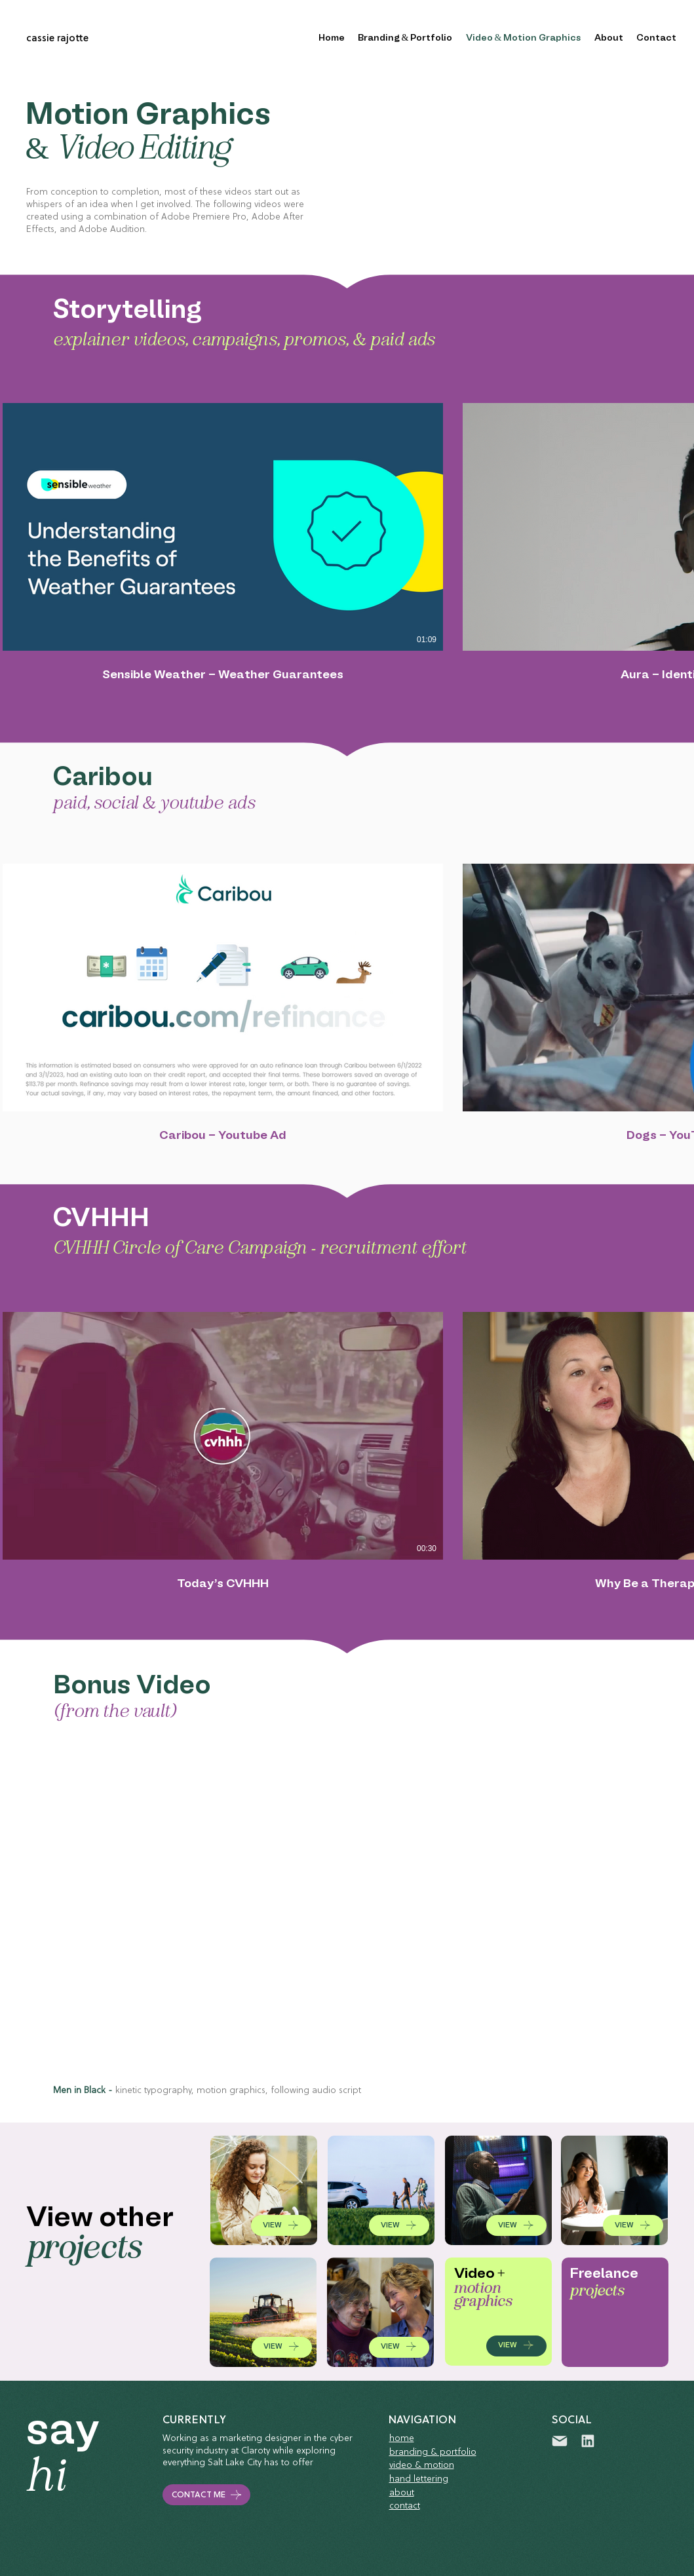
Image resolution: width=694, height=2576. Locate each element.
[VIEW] (281, 2225)
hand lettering (418, 2479)
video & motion (421, 2465)
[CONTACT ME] (206, 2494)
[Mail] (559, 2441)
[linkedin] (587, 2441)
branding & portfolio (432, 2452)
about (401, 2493)
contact (404, 2506)
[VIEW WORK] (263, 2190)
